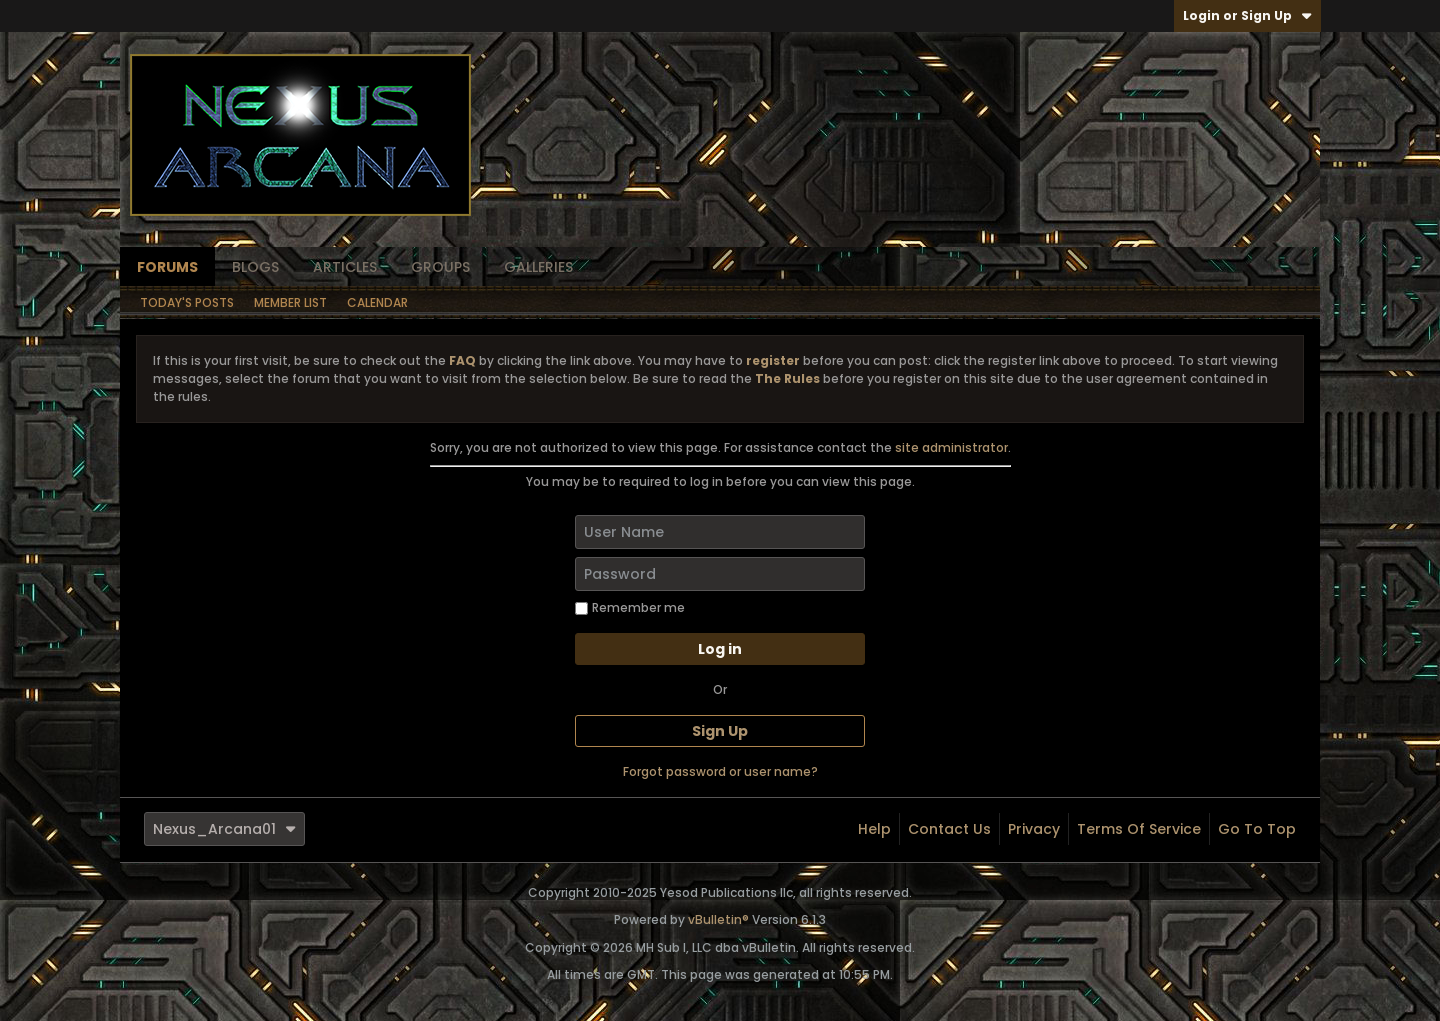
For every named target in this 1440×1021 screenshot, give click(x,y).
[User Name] (720, 532)
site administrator (951, 447)
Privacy (1034, 829)
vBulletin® (718, 919)
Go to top (1257, 829)
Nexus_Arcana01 (224, 829)
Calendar (377, 302)
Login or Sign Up (1247, 15)
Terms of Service (1139, 829)
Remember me (630, 607)
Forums (167, 267)
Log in (720, 649)
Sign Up (720, 731)
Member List (290, 302)
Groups (440, 267)
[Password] (720, 574)
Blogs (255, 267)
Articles (345, 267)
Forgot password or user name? (720, 771)
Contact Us (949, 829)
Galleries (538, 267)
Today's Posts (187, 302)
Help (874, 829)
